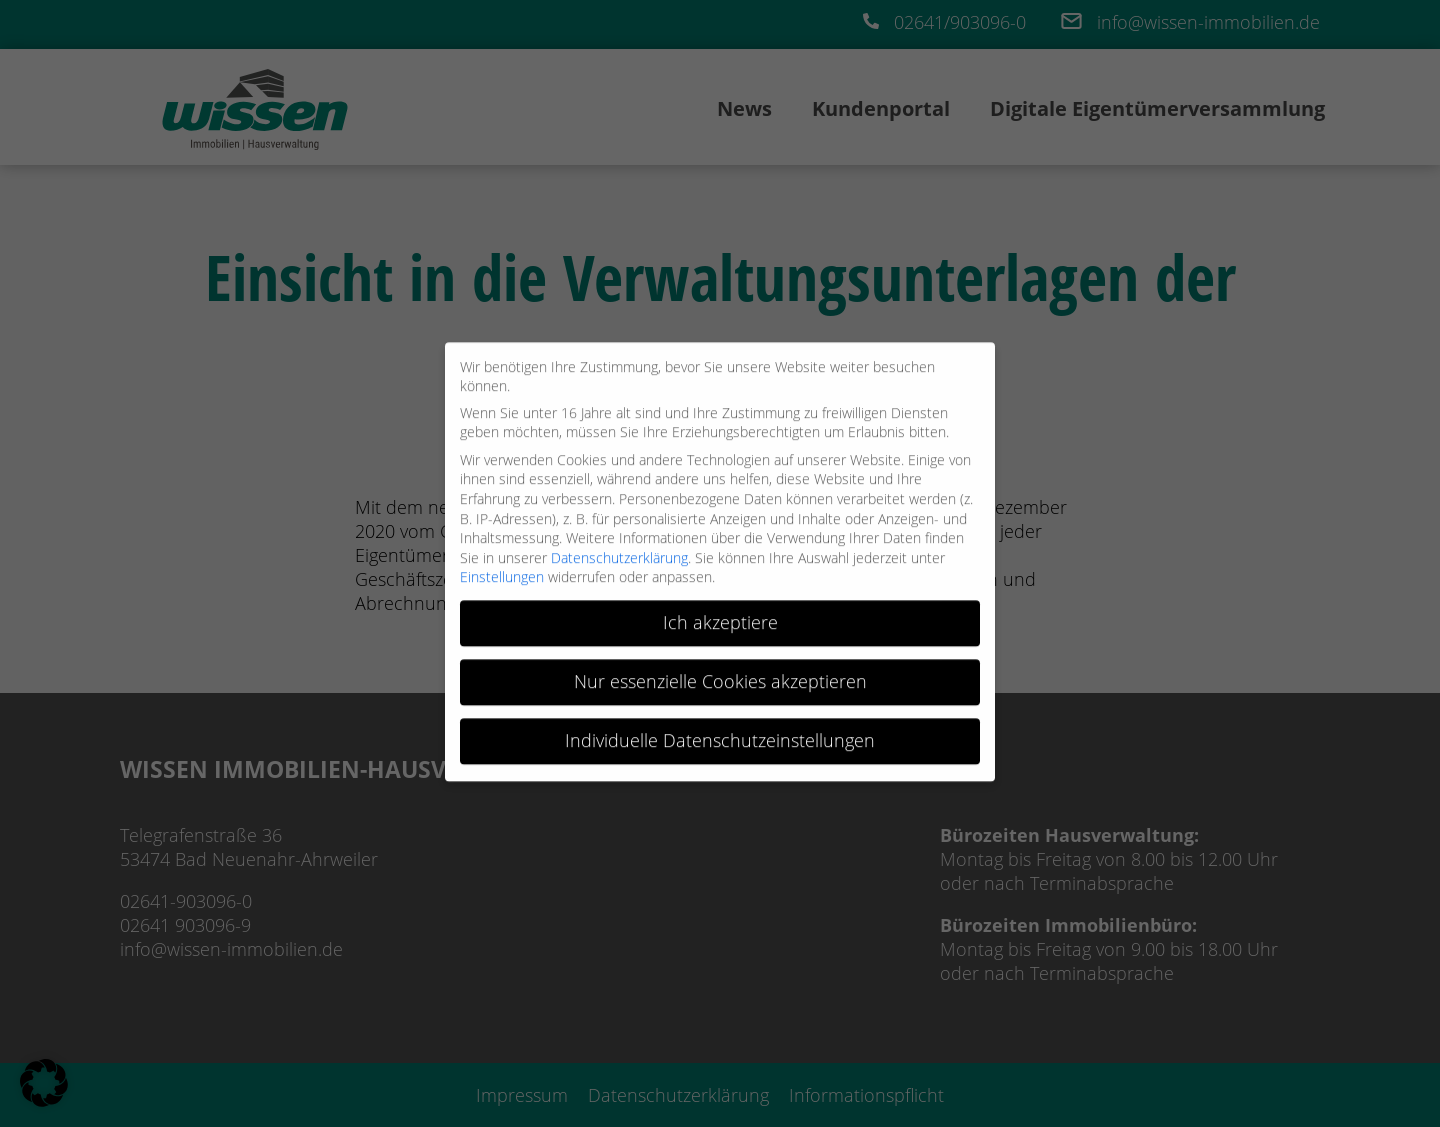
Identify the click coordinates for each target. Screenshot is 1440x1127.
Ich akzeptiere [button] (720, 615)
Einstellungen (502, 570)
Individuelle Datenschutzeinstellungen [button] (720, 733)
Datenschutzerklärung (619, 550)
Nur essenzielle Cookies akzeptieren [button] (720, 674)
